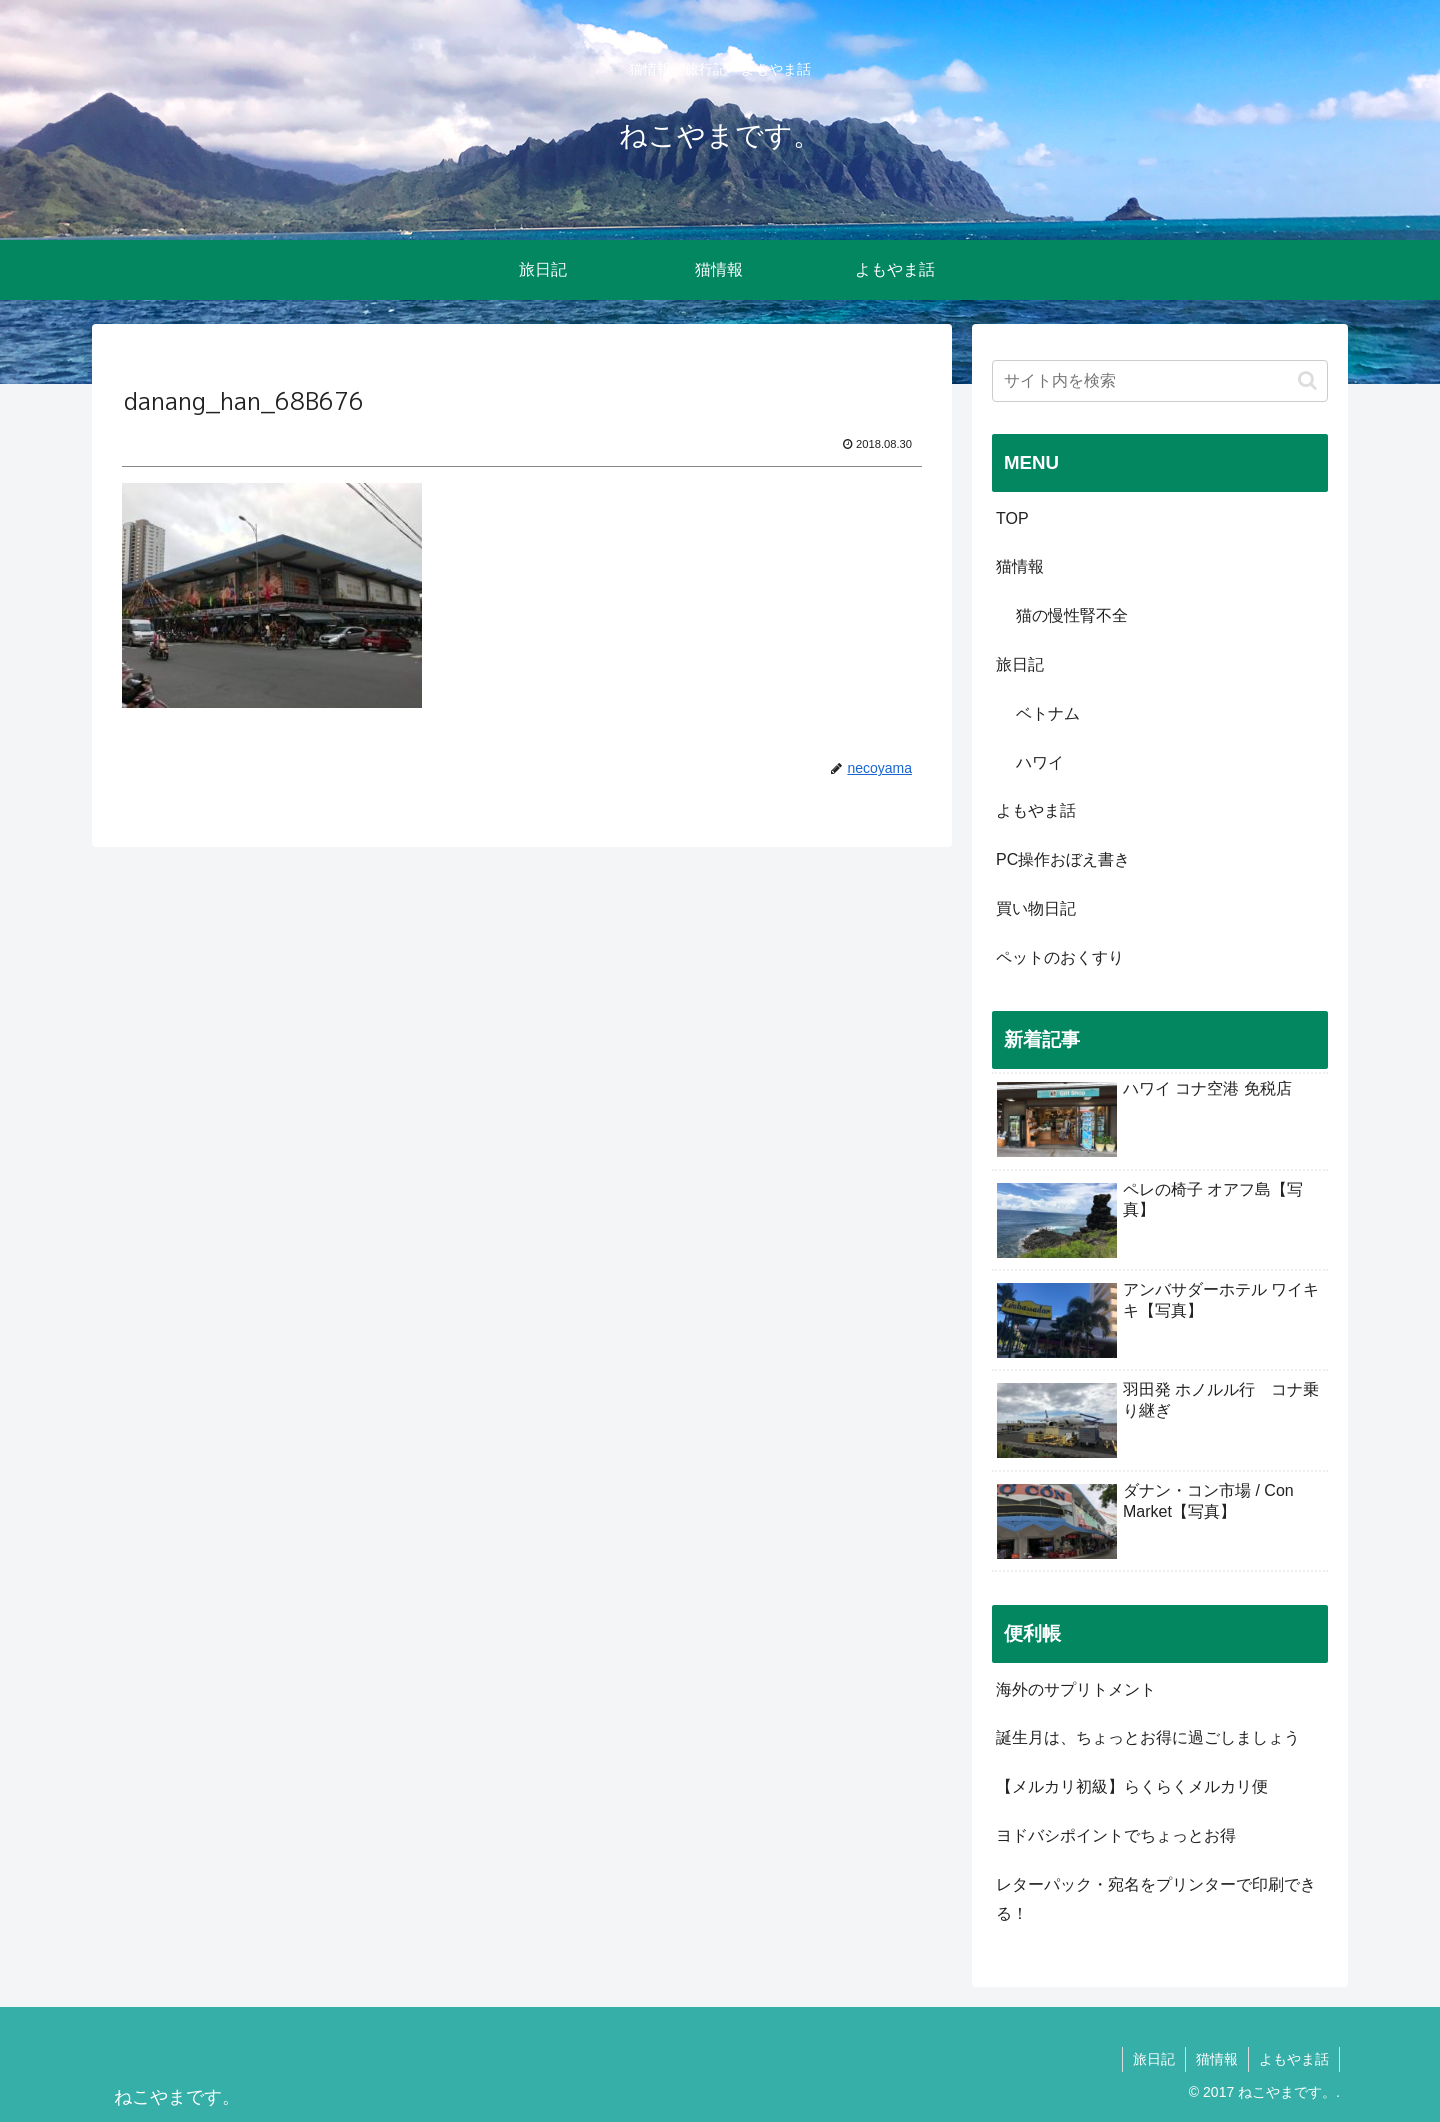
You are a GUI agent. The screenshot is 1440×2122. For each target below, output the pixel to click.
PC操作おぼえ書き (1063, 859)
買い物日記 (1036, 908)
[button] (1307, 380)
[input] (1160, 381)
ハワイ (1040, 762)
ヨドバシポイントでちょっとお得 (1116, 1835)
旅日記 (1020, 664)
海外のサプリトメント (1076, 1689)
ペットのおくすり (1060, 957)
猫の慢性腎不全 (1072, 615)
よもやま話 (1036, 810)
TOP (1012, 518)
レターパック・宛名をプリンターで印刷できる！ (1156, 1899)
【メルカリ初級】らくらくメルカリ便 (1132, 1786)
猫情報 (1020, 566)
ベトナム (1048, 713)
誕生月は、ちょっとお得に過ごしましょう (1148, 1737)
